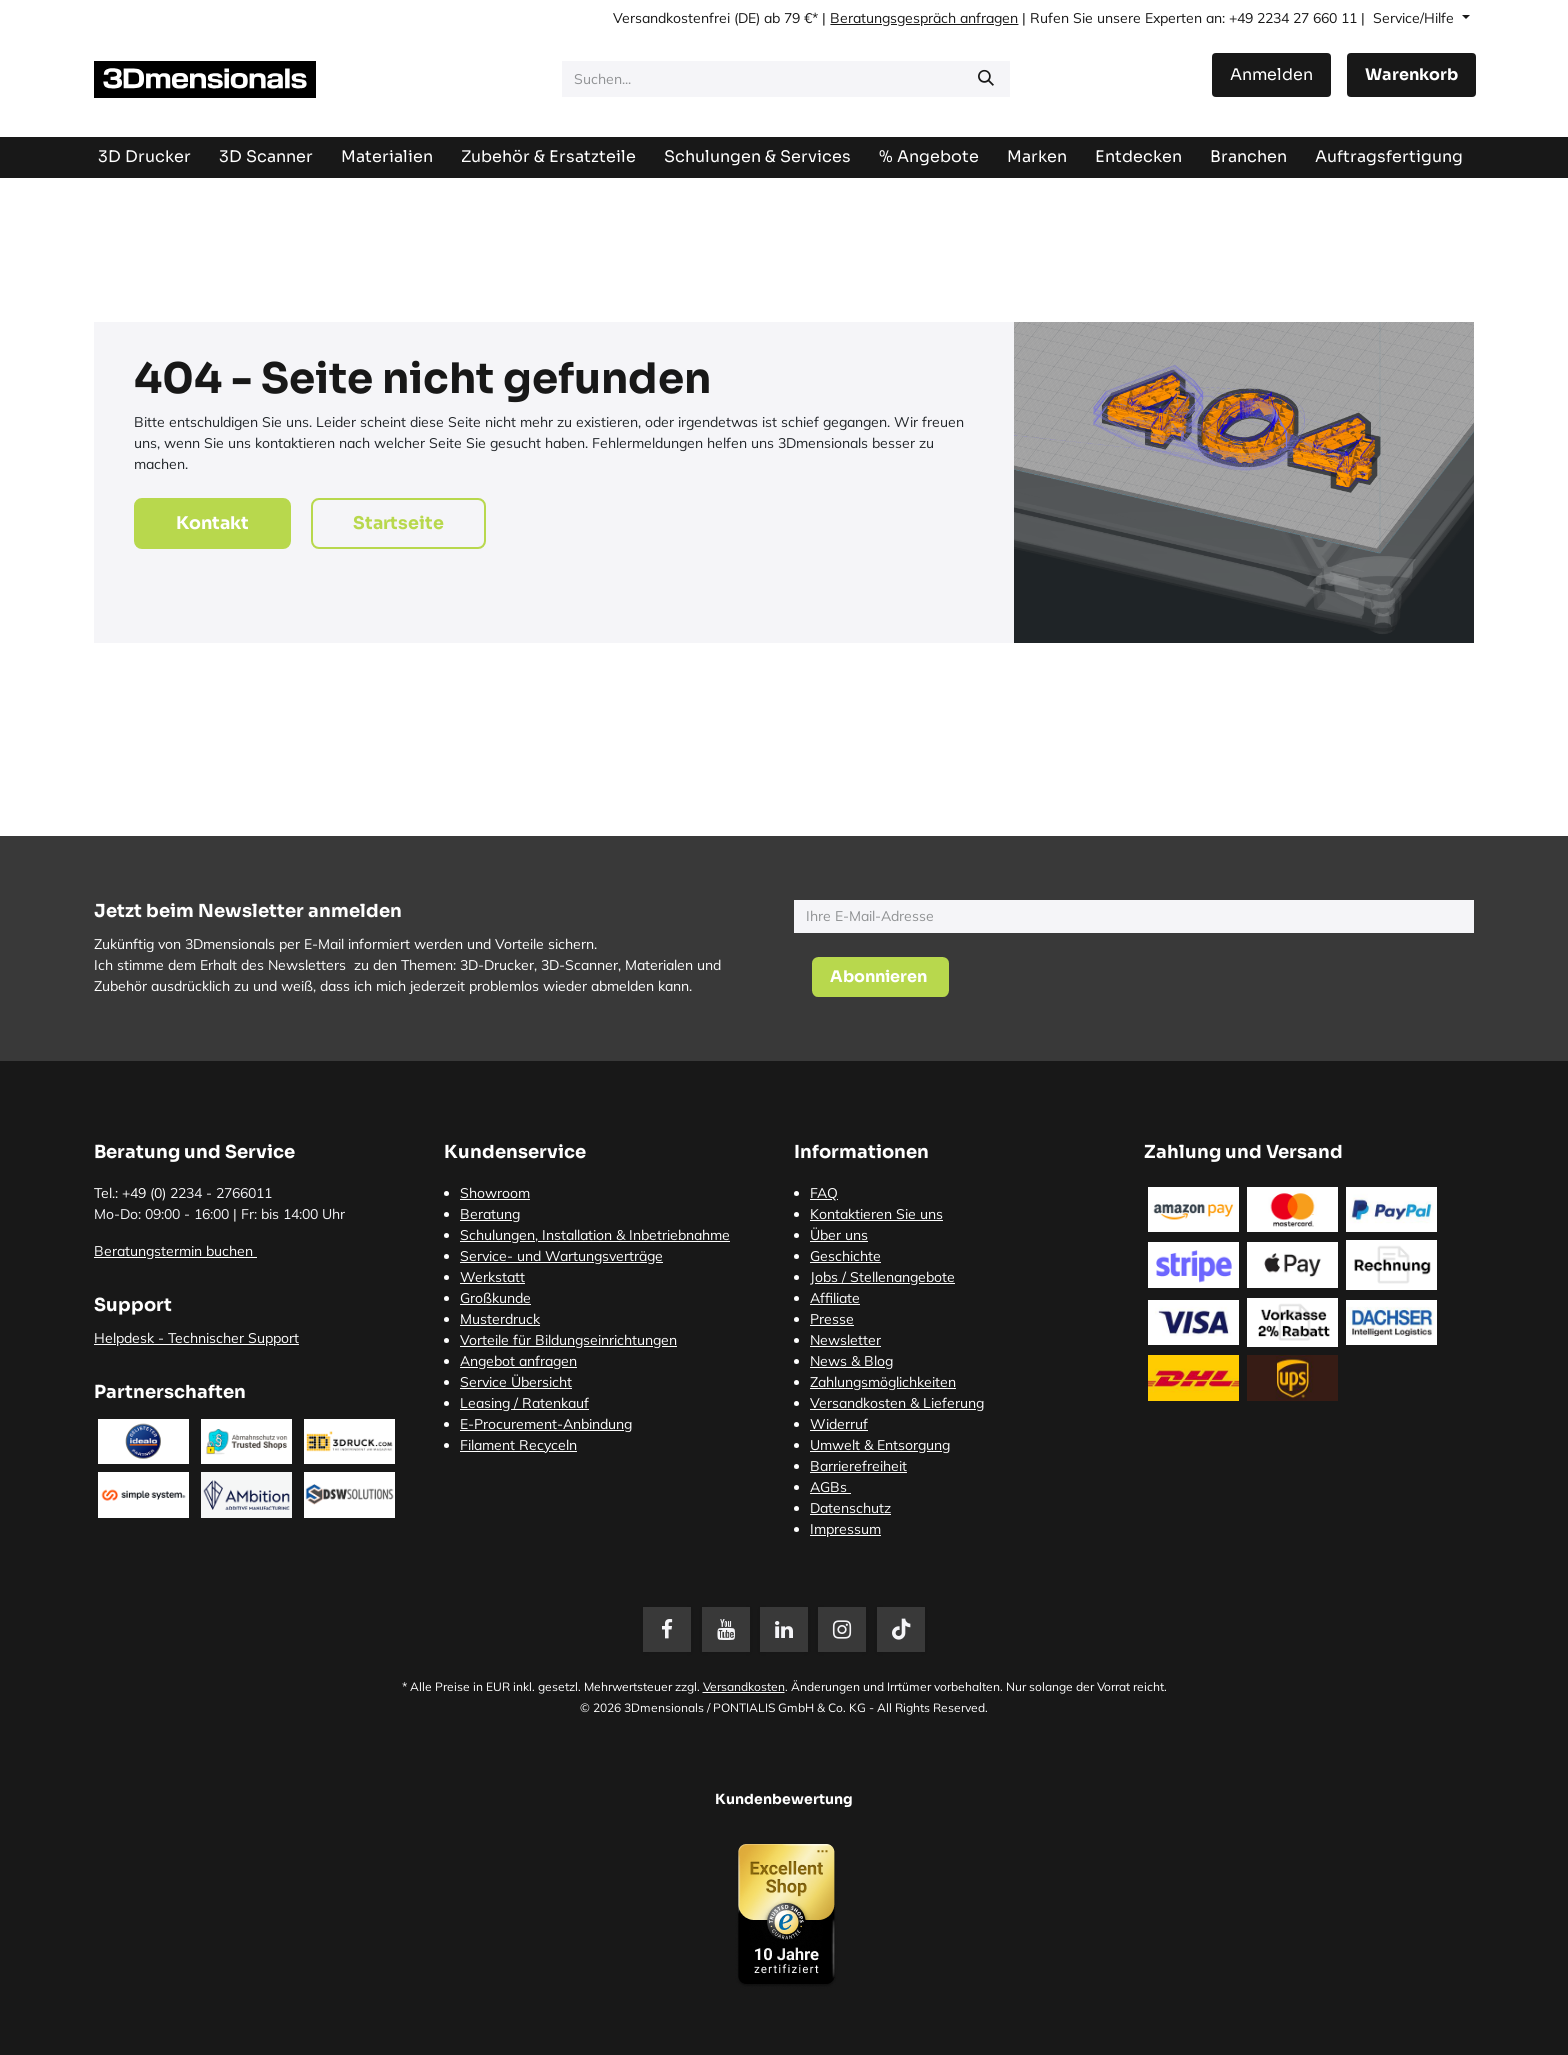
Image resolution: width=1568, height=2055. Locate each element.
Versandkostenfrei (671, 18)
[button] (880, 977)
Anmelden (1271, 74)
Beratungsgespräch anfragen (924, 18)
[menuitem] (1389, 156)
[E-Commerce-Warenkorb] (1411, 75)
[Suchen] (986, 79)
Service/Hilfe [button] (1415, 18)
